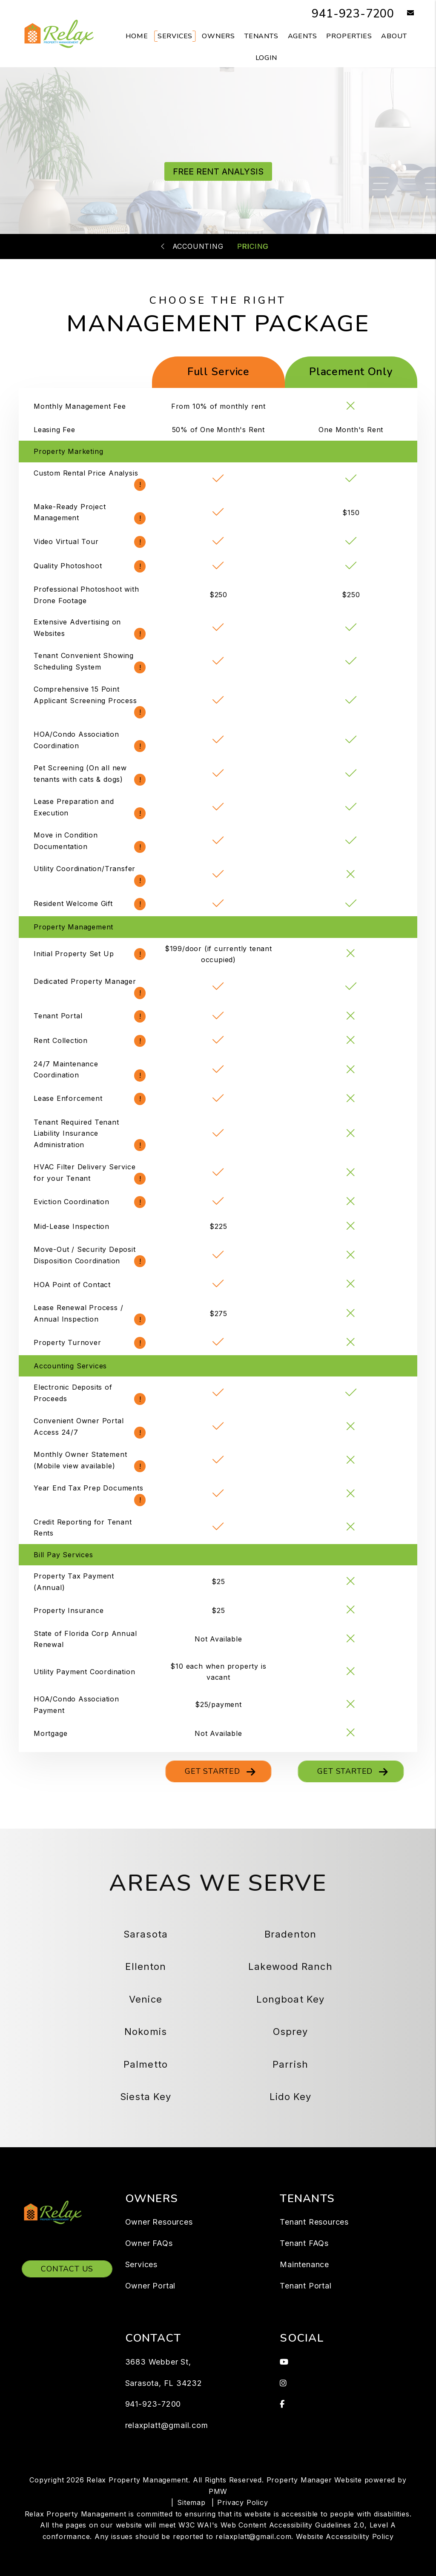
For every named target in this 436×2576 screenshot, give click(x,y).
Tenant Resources (314, 2221)
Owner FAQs (149, 2243)
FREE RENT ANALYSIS (218, 171)
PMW (218, 2491)
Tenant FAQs (304, 2243)
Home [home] (137, 36)
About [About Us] (394, 36)
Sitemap (191, 2502)
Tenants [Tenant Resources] (261, 36)
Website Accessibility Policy (344, 2536)
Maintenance (304, 2264)
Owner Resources (159, 2221)
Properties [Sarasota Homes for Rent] (349, 36)
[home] (59, 33)
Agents (302, 36)
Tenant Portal (305, 2285)
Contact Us (67, 2269)
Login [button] (266, 58)
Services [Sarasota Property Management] (175, 36)
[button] (404, 13)
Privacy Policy (242, 2502)
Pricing (253, 246)
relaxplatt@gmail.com (166, 2425)
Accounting (198, 246)
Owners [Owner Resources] (218, 36)
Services (141, 2264)
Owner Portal (150, 2285)
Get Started (212, 1771)
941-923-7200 (348, 13)
